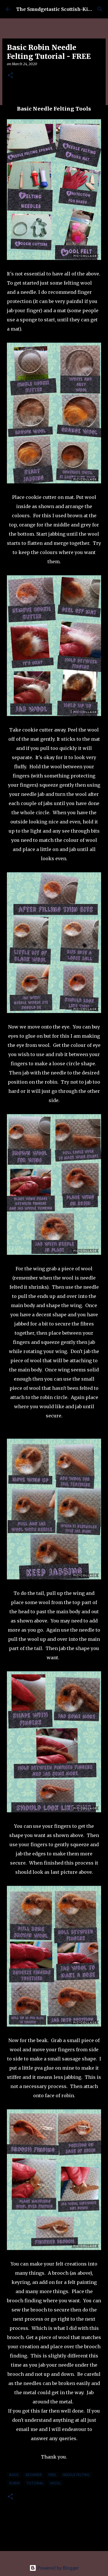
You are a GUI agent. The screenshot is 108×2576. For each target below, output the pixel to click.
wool (55, 2483)
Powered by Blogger (54, 2568)
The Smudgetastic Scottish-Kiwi (55, 9)
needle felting (76, 2475)
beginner (34, 2475)
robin (14, 2483)
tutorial (34, 2483)
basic (14, 2475)
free (52, 2475)
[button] (10, 76)
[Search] (99, 9)
